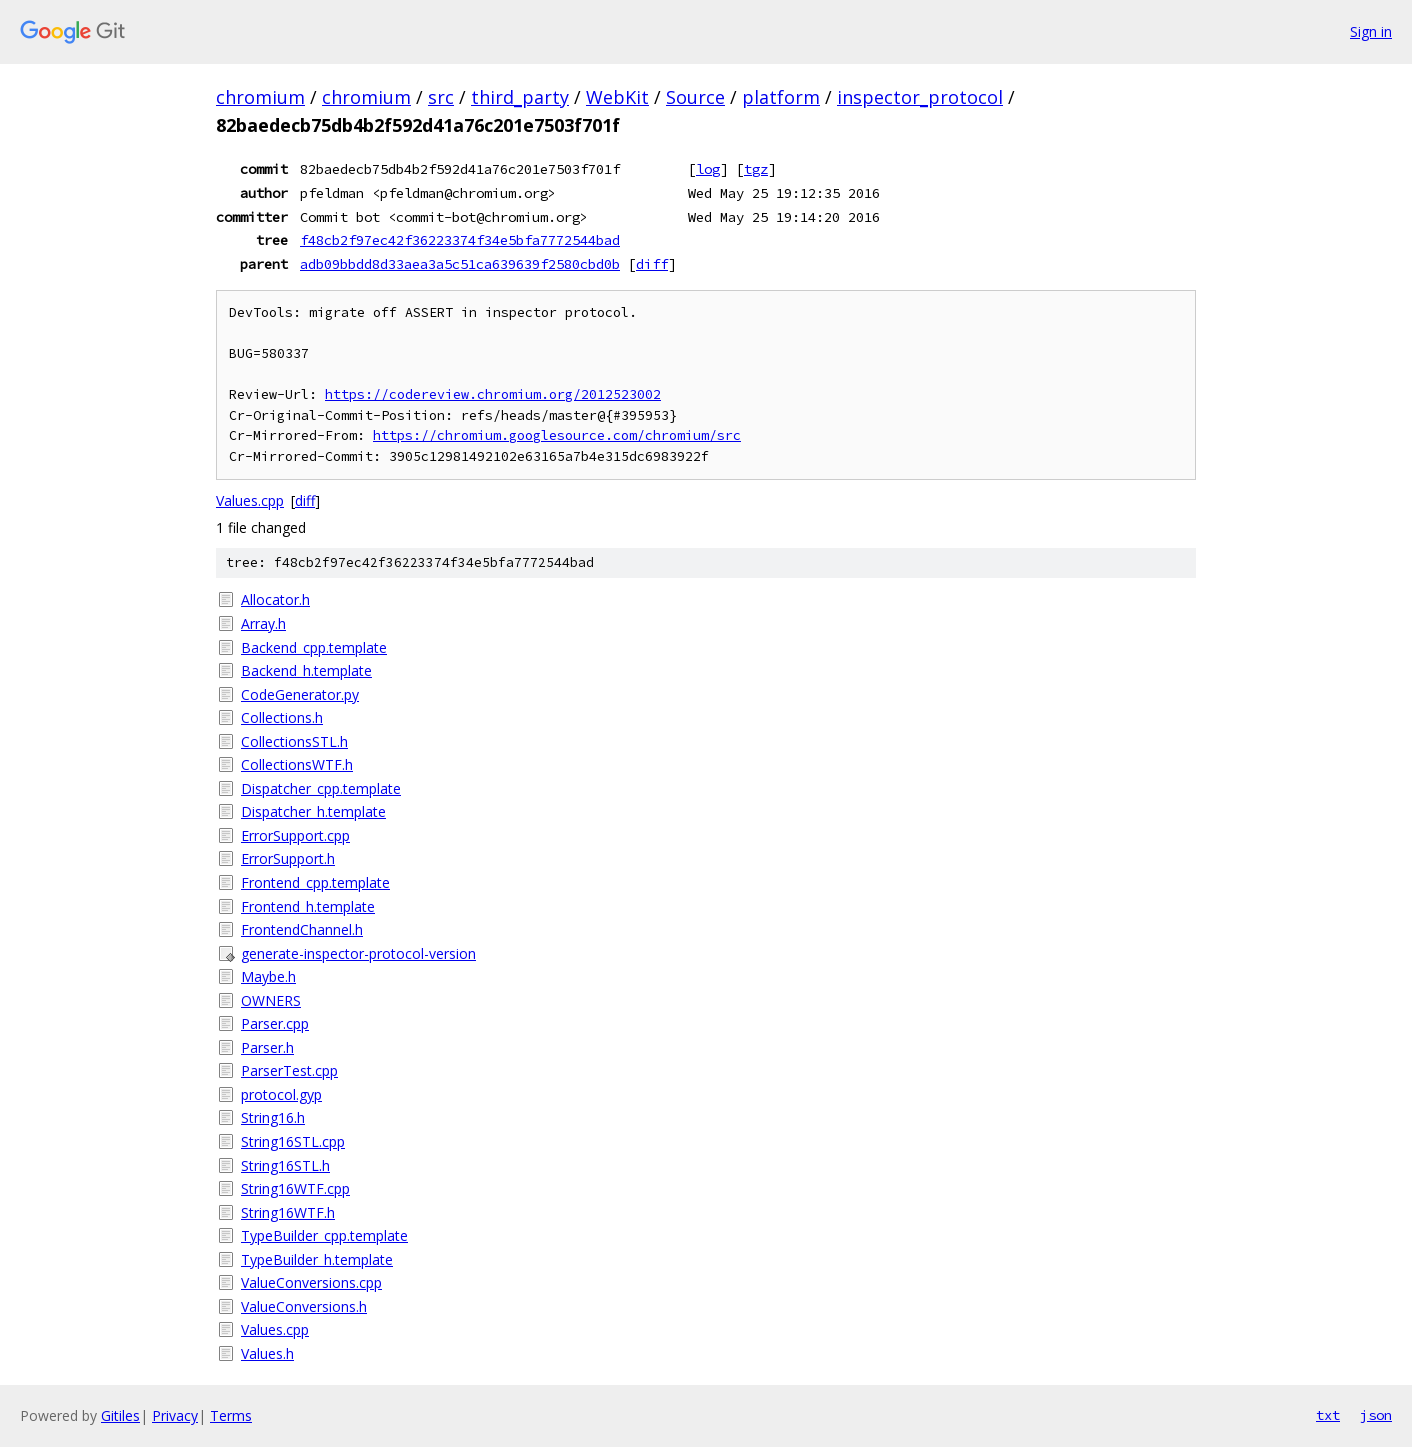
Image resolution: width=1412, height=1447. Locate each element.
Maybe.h (268, 976)
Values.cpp (250, 500)
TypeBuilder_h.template (317, 1259)
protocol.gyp (281, 1094)
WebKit (617, 97)
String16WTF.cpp (295, 1188)
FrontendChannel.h (302, 929)
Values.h (267, 1353)
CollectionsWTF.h (297, 764)
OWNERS (271, 1000)
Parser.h (267, 1047)
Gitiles (120, 1415)
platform (781, 97)
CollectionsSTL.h (294, 741)
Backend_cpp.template (314, 647)
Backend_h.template (306, 670)
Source (695, 97)
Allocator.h (275, 599)
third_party (520, 97)
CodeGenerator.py (300, 694)
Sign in (1371, 31)
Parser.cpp (275, 1023)
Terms (231, 1415)
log (708, 169)
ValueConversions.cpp (311, 1282)
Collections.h (282, 717)
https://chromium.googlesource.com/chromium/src (557, 435)
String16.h (273, 1117)
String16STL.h (285, 1165)
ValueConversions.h (304, 1306)
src (441, 97)
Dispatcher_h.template (313, 811)
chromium (260, 97)
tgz (756, 169)
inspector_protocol (920, 97)
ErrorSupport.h (288, 858)
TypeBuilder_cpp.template (324, 1235)
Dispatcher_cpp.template (321, 788)
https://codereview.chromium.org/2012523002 (493, 394)
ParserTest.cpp (289, 1070)
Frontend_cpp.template (315, 882)
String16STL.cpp (293, 1141)
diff (652, 264)
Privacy (175, 1415)
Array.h (263, 623)
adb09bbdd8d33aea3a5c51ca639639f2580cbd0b (460, 264)
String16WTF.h (288, 1212)
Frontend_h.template (308, 906)
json (1376, 1415)
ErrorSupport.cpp (295, 835)
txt (1328, 1415)
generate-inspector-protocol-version (358, 953)
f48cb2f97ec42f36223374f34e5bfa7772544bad (460, 240)
